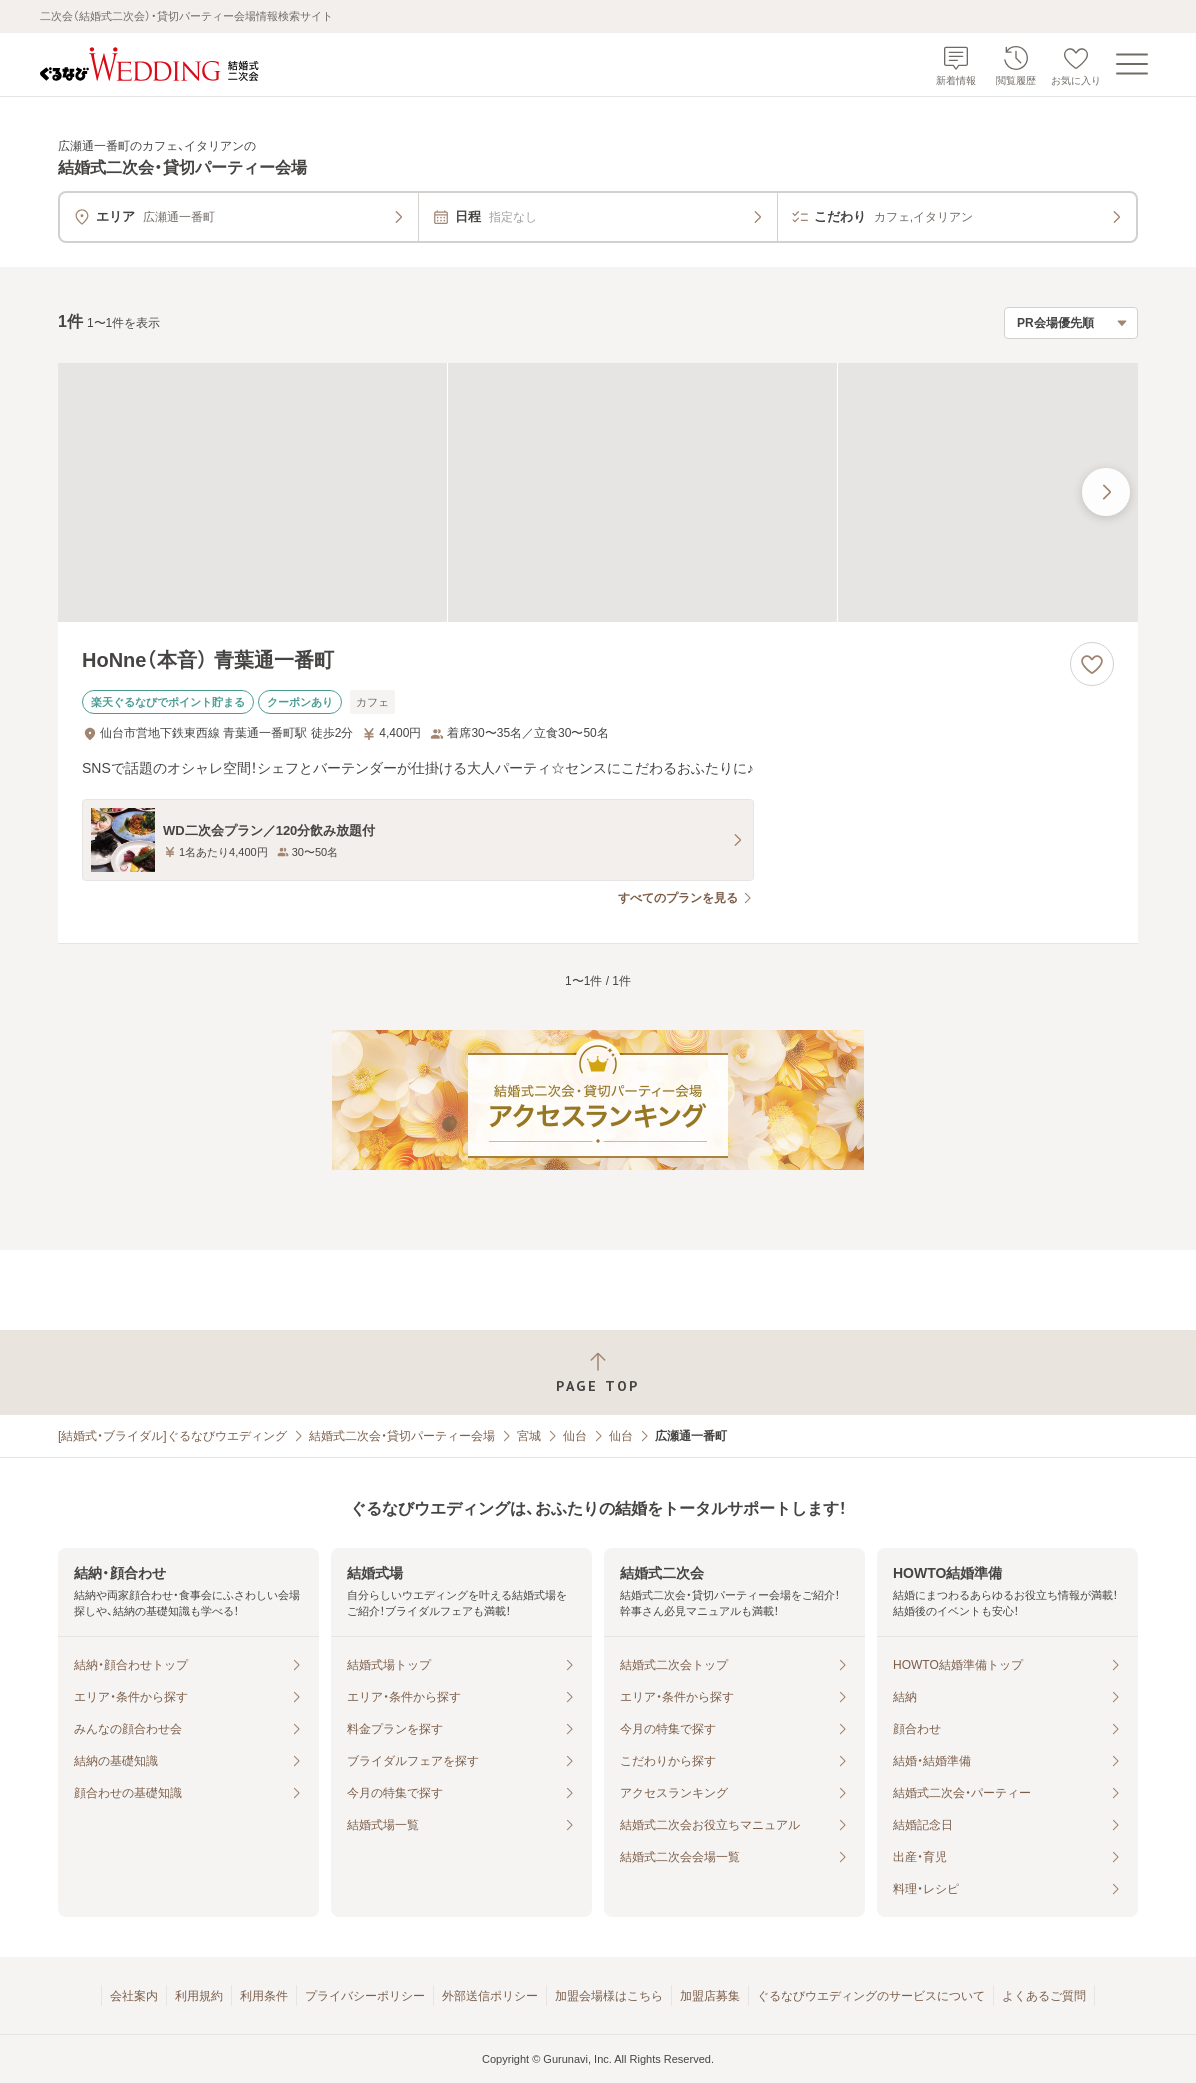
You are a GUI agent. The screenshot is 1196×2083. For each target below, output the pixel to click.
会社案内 (134, 1996)
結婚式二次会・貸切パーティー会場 (402, 1436)
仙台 (575, 1436)
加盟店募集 (710, 1996)
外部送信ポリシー (490, 1996)
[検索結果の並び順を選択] (1071, 323)
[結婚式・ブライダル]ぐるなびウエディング (172, 1436)
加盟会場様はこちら (609, 1996)
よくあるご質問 (1044, 1996)
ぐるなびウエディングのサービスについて (871, 1996)
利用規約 (199, 1996)
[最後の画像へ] (1106, 492)
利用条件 (264, 1996)
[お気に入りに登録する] (1092, 664)
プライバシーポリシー (365, 1996)
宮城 (529, 1436)
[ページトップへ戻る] (598, 1372)
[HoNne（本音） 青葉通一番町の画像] (598, 492)
